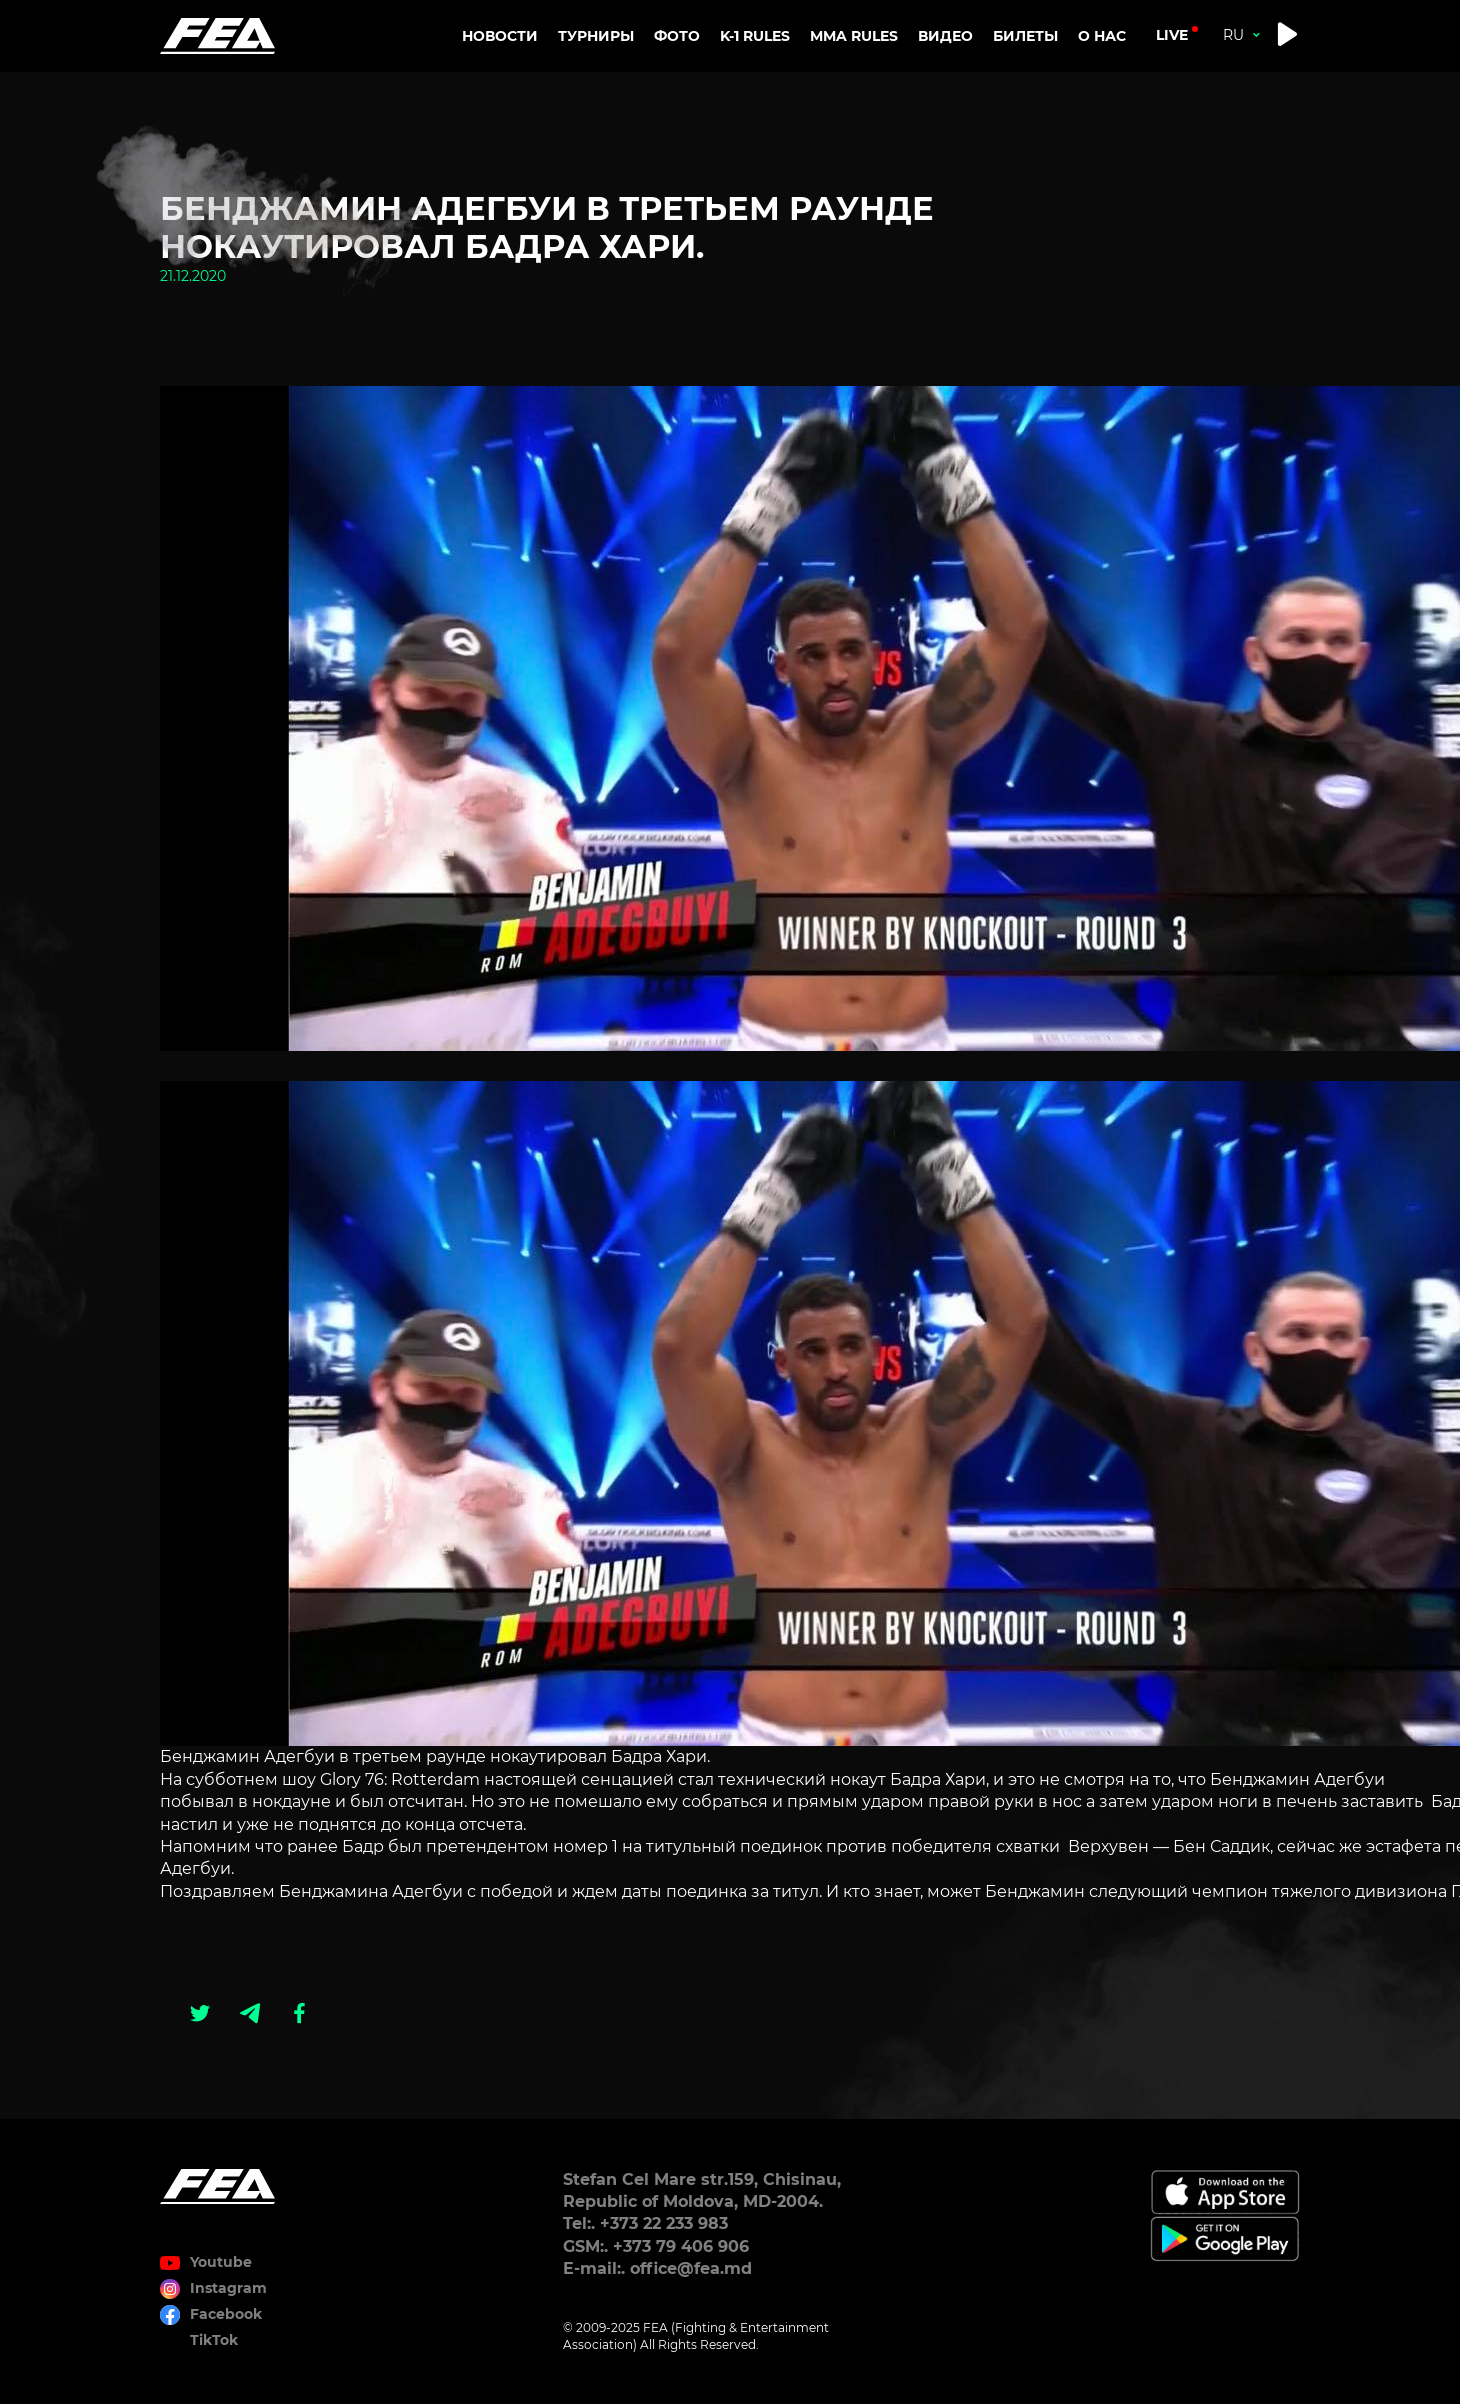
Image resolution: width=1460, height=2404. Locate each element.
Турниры (596, 36)
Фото (677, 36)
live (1172, 35)
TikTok (214, 2340)
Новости (500, 36)
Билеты (1025, 36)
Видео (945, 36)
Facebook (226, 2314)
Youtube (221, 2262)
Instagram (228, 2288)
